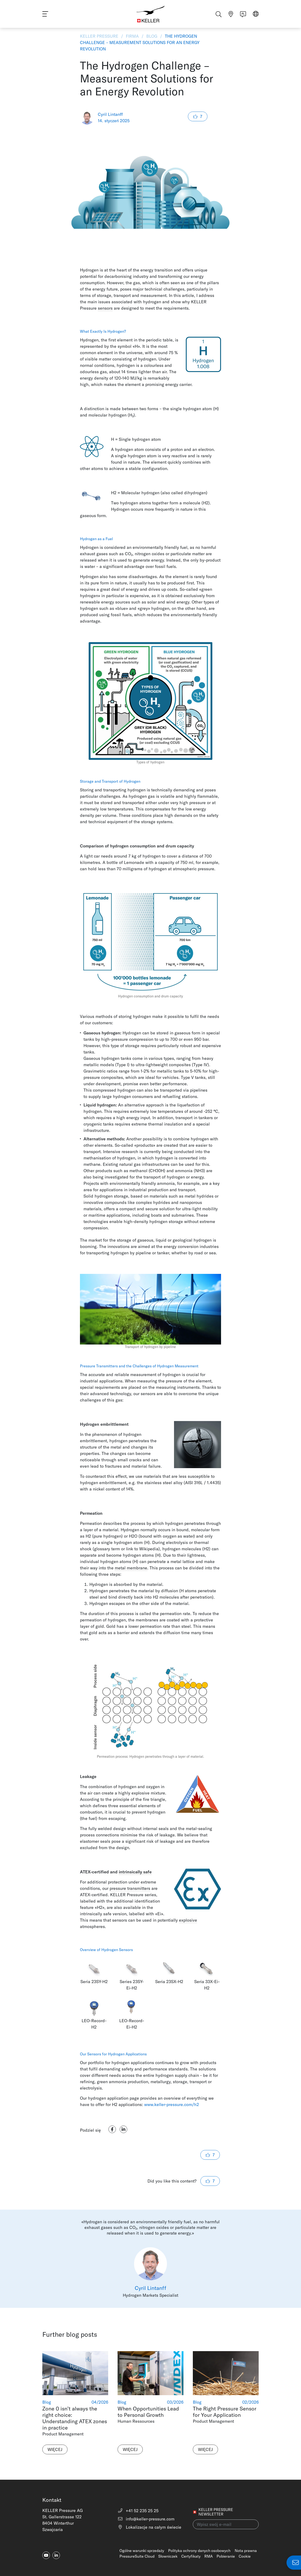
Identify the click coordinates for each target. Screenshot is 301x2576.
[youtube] (46, 2555)
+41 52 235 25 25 (138, 2510)
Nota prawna (246, 2550)
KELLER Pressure (99, 36)
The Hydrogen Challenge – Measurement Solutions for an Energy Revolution (139, 42)
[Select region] (256, 14)
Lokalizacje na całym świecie (150, 2527)
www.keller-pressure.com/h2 (171, 2104)
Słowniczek (168, 2556)
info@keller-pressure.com (146, 2519)
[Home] (151, 14)
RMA (208, 2556)
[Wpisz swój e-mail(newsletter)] (226, 2524)
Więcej (55, 2449)
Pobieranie (226, 2556)
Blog (151, 36)
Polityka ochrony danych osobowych (199, 2550)
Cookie (245, 2556)
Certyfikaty (191, 2556)
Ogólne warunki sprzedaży (141, 2550)
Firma (132, 36)
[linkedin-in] (56, 2555)
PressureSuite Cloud (136, 2556)
